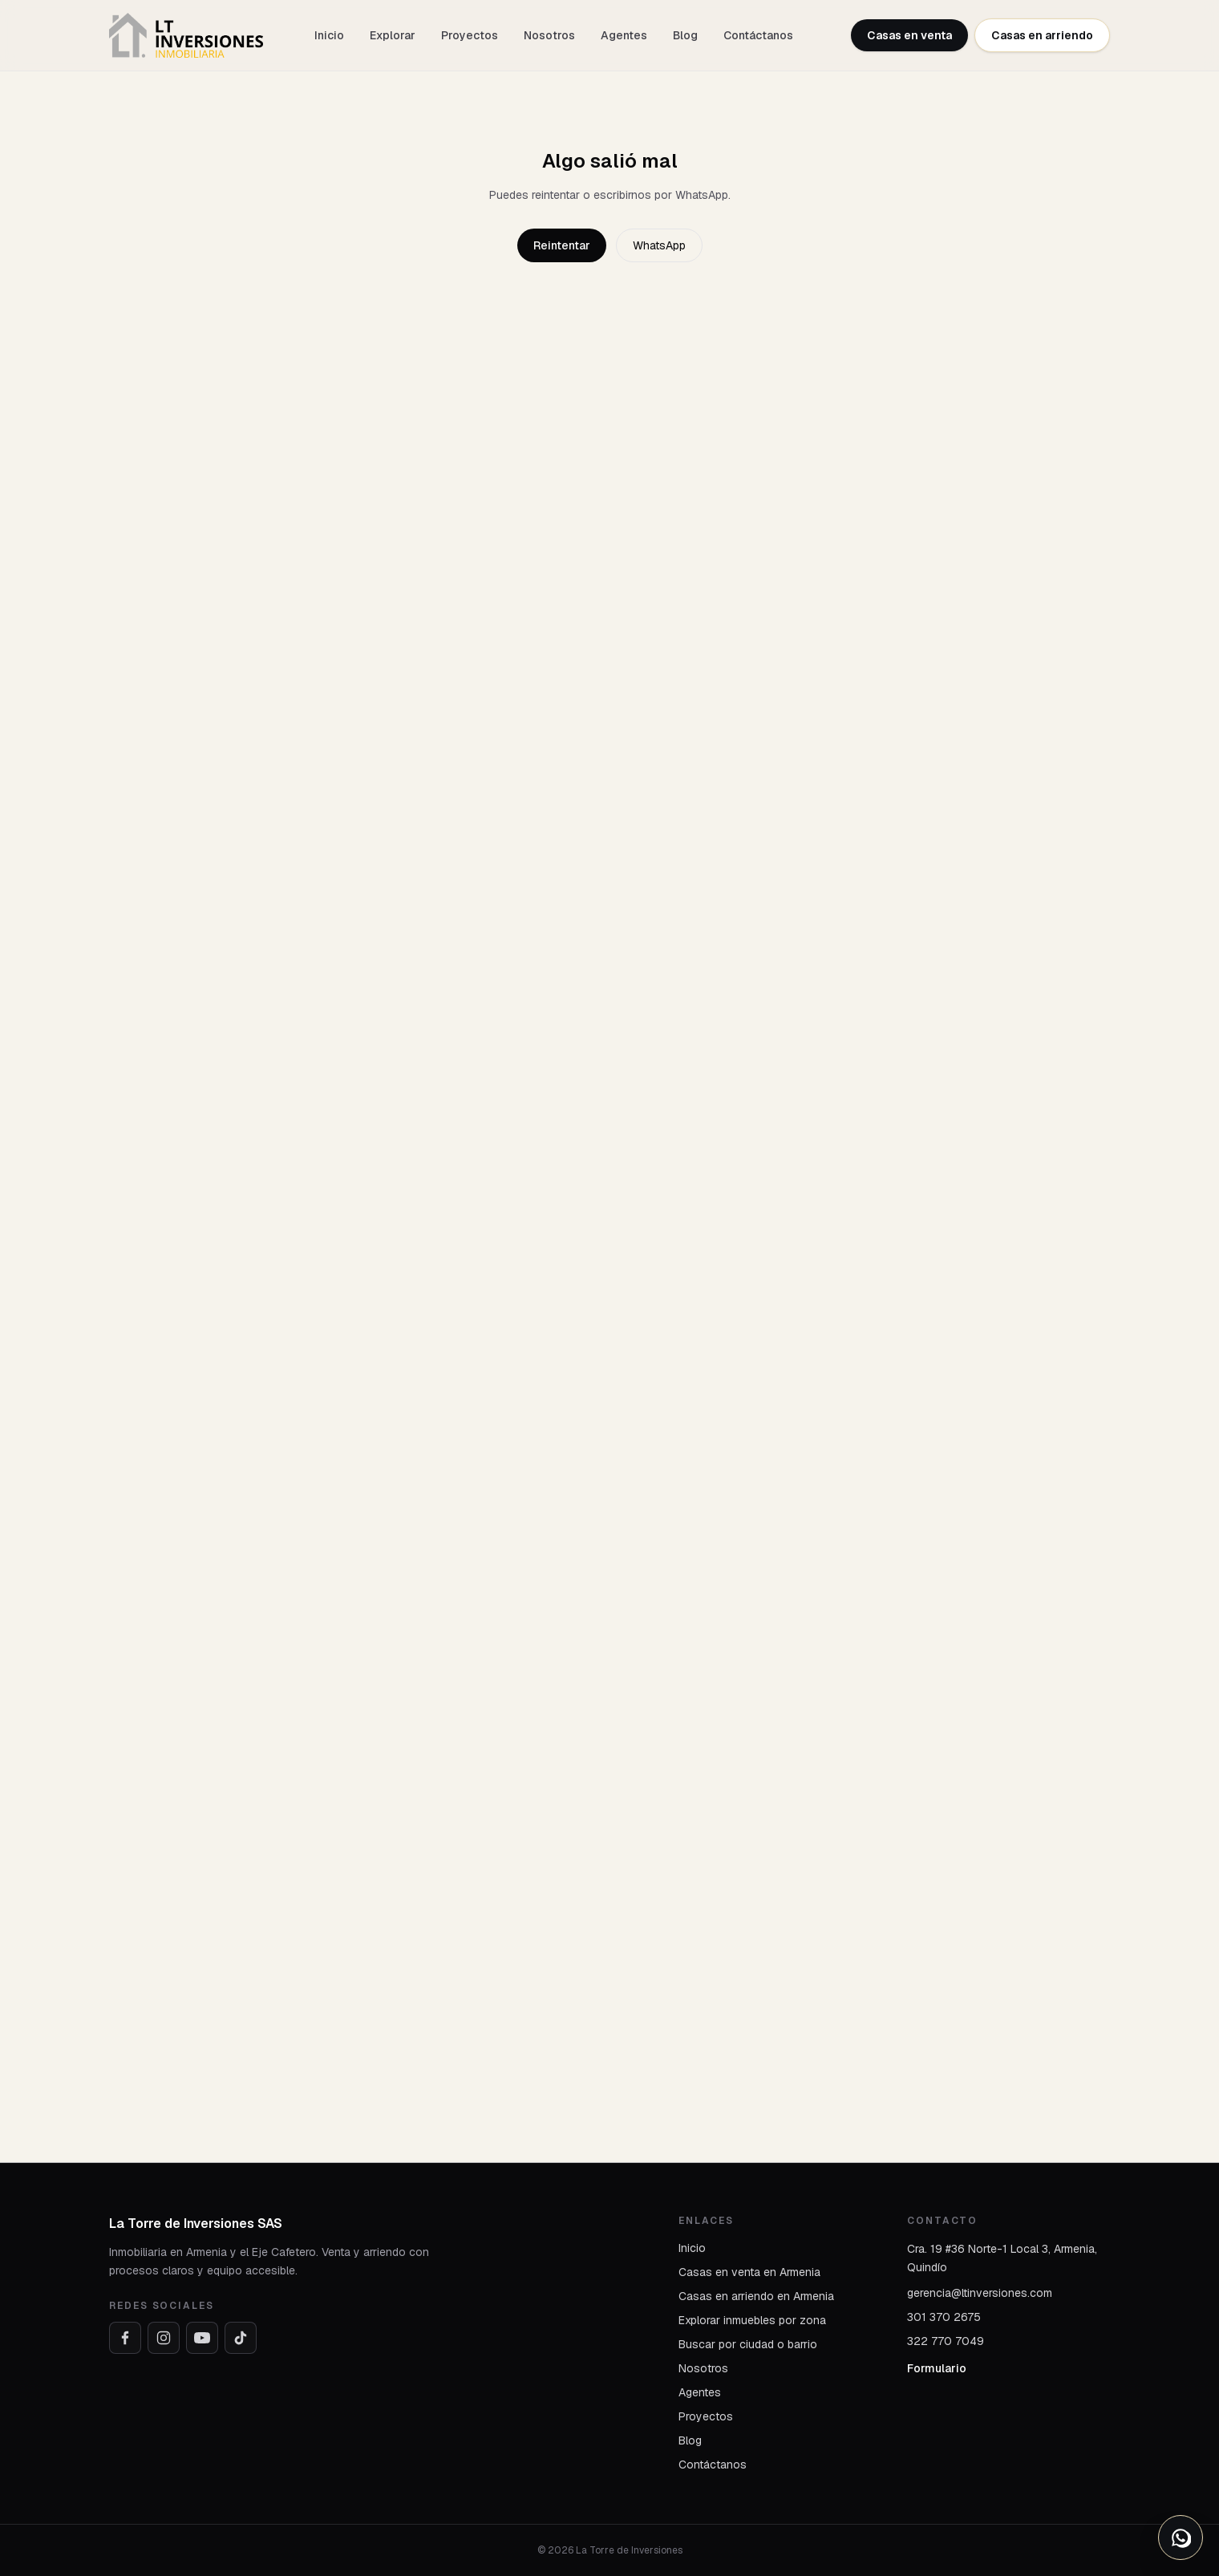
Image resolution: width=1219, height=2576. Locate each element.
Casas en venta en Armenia (749, 2272)
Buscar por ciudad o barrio (747, 2344)
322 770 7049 (945, 2341)
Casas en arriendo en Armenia (756, 2296)
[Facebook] (125, 2338)
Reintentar (561, 245)
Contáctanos (758, 35)
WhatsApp (659, 245)
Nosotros (549, 35)
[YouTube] (202, 2338)
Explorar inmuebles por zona (752, 2320)
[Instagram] (164, 2338)
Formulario (936, 2368)
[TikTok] (241, 2338)
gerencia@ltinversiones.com (979, 2293)
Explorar (392, 35)
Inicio (329, 35)
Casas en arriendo (1042, 35)
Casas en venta (909, 35)
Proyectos (469, 35)
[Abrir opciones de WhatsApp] (1180, 2537)
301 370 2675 (944, 2317)
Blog (685, 35)
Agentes (624, 35)
